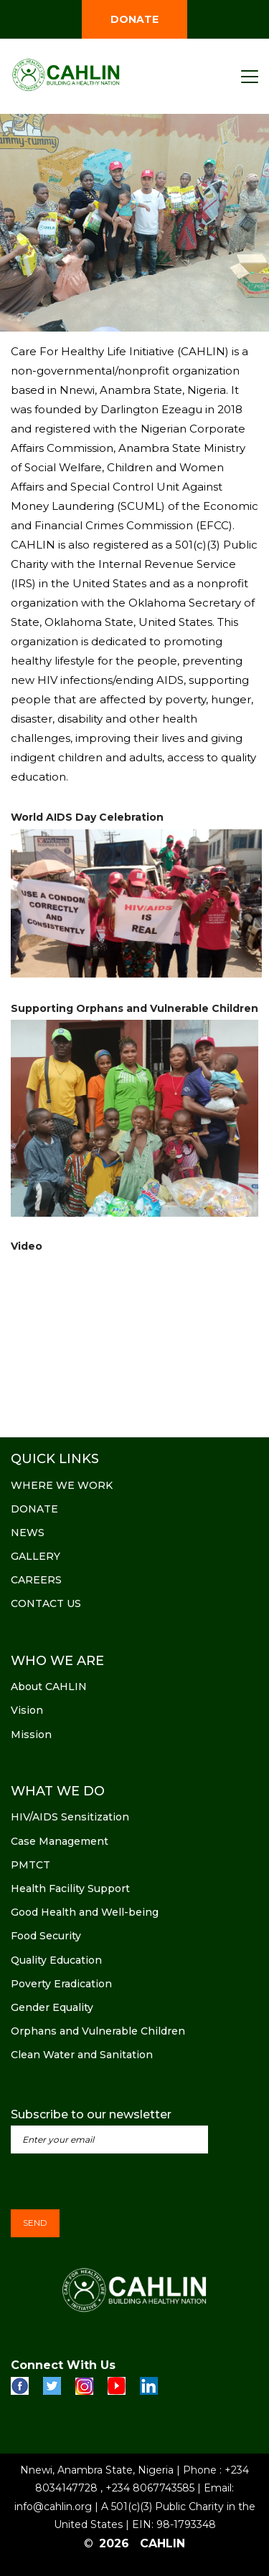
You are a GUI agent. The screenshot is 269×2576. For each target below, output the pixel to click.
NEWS (27, 1532)
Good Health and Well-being (85, 1912)
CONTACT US (46, 1603)
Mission (31, 1734)
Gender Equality (52, 2007)
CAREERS (36, 1579)
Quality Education (56, 1960)
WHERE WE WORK (62, 1485)
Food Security (46, 1935)
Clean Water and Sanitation (82, 2054)
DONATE (134, 19)
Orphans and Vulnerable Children (98, 2031)
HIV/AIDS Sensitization (70, 1816)
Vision (27, 1710)
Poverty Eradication (61, 1983)
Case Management (59, 1841)
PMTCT (30, 1864)
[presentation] (120, 2181)
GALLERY (35, 1556)
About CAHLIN (49, 1686)
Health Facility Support (70, 1888)
